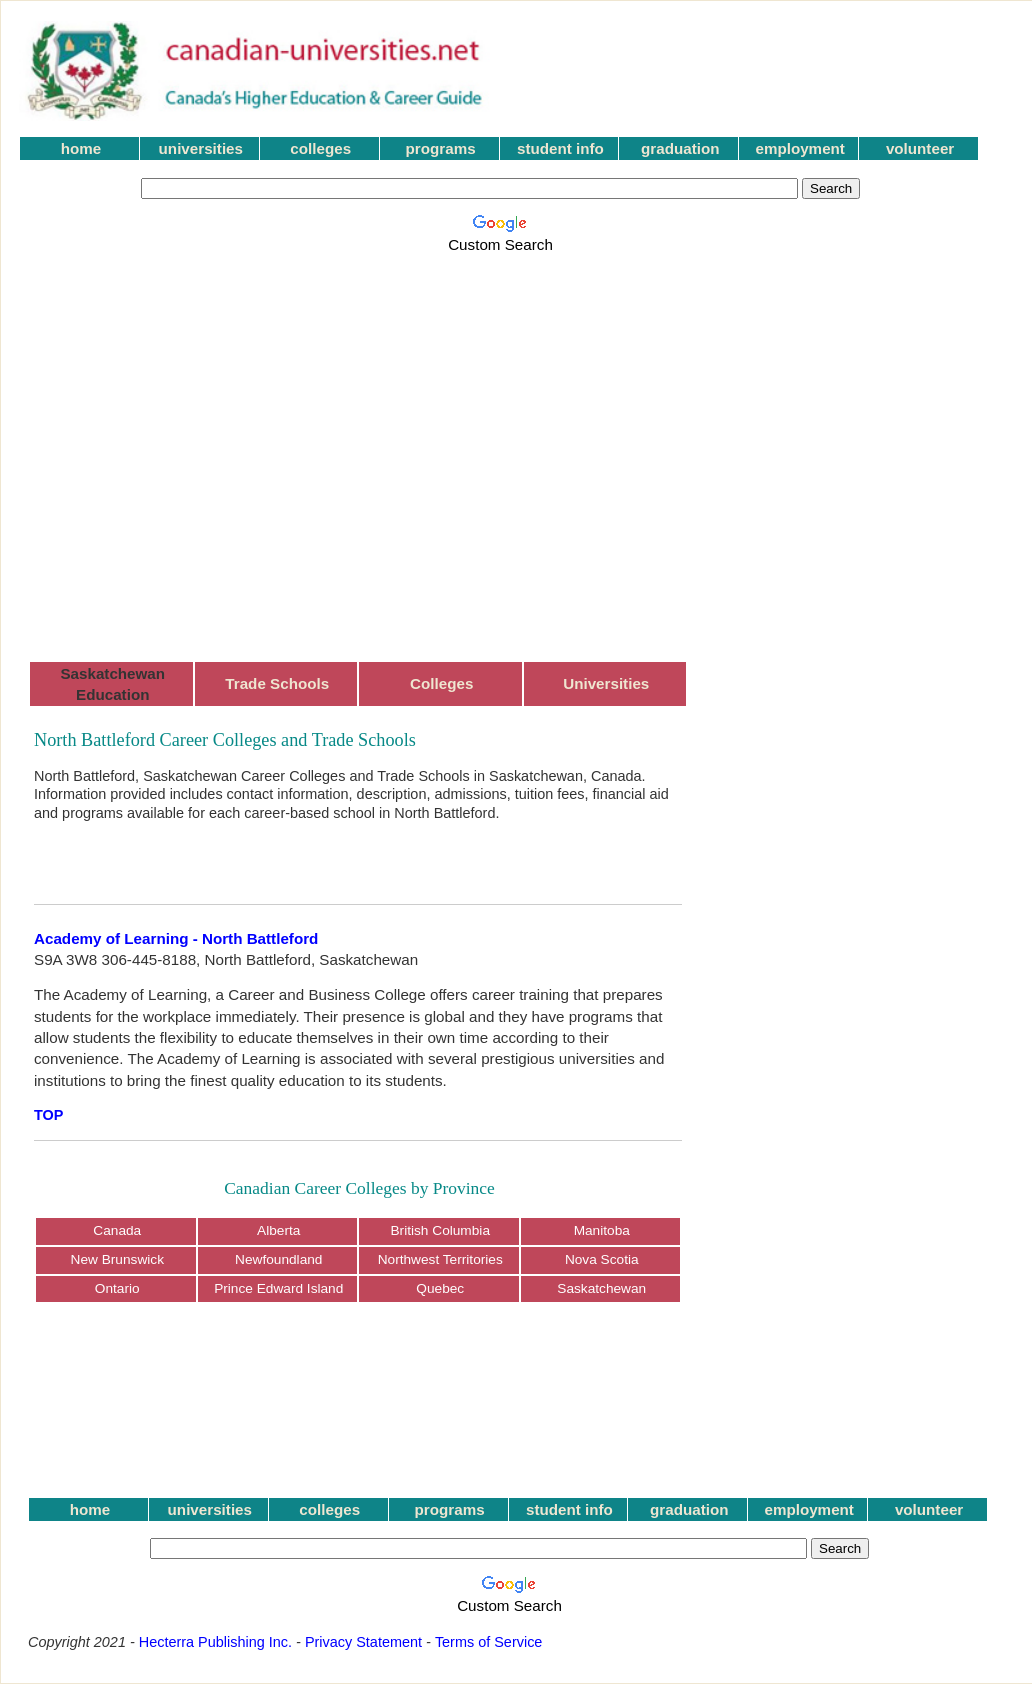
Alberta (278, 1230)
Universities (606, 683)
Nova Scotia (602, 1259)
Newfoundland (278, 1259)
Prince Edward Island (278, 1288)
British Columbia (440, 1230)
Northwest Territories (440, 1259)
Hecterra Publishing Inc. (215, 1642)
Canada (117, 1230)
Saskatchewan (601, 1288)
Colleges (441, 683)
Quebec (440, 1288)
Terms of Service (489, 1642)
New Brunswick (117, 1259)
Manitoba (602, 1230)
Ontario (117, 1288)
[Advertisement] (189, 446)
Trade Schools (277, 683)
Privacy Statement (363, 1642)
